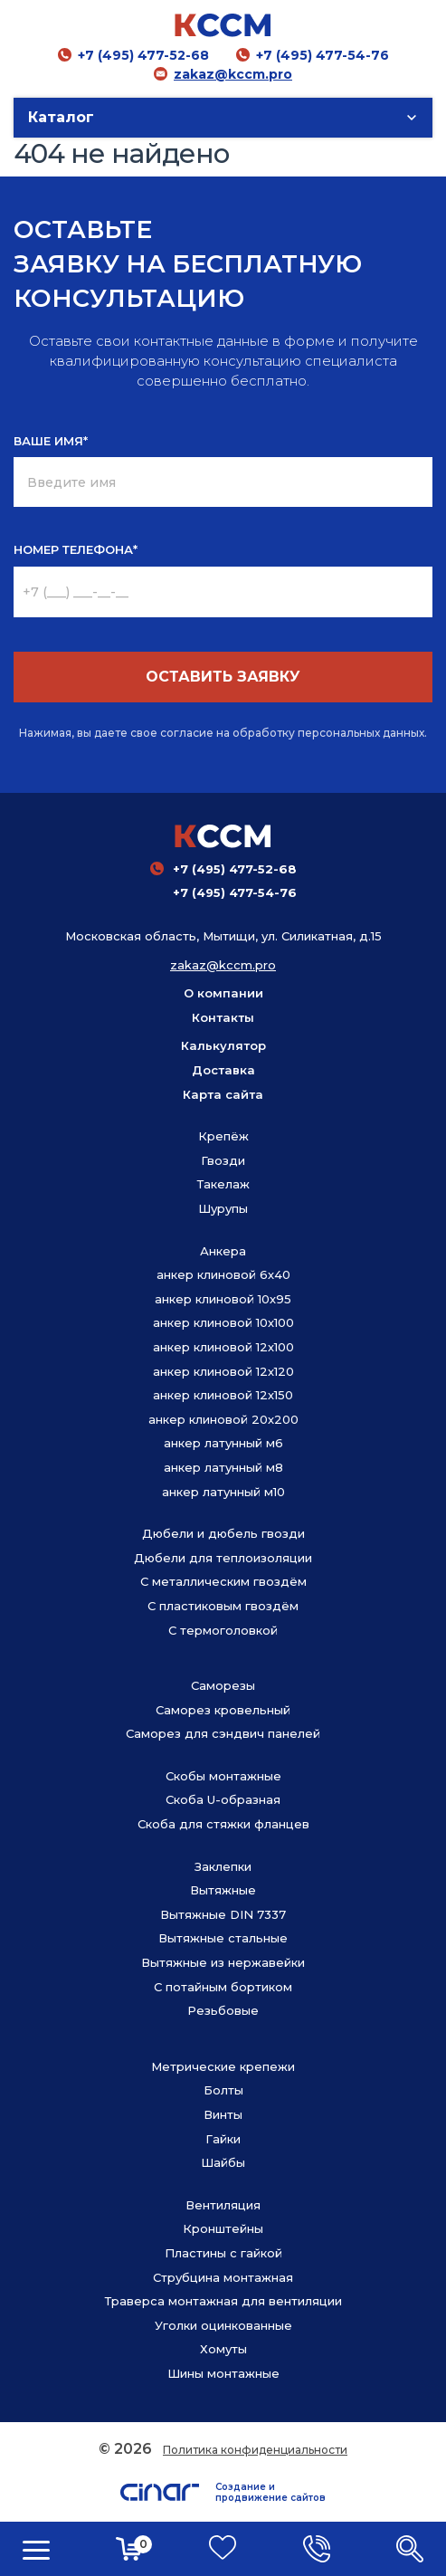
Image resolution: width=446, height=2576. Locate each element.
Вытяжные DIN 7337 (223, 1914)
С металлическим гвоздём (223, 1581)
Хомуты (223, 2349)
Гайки (223, 2139)
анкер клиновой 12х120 (223, 1371)
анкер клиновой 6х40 (223, 1274)
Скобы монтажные (223, 1776)
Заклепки (223, 1866)
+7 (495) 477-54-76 (322, 55)
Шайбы (223, 2162)
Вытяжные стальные (223, 1938)
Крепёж (223, 1136)
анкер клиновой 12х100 (223, 1347)
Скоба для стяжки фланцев (223, 1824)
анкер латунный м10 (223, 1491)
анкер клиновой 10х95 (223, 1299)
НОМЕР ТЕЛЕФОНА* (76, 549)
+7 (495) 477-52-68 (143, 55)
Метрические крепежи (223, 2066)
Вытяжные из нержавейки (223, 1962)
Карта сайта (223, 1094)
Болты (223, 2090)
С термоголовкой (223, 1630)
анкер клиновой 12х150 (223, 1395)
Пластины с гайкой (223, 2253)
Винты (223, 2114)
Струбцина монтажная (223, 2277)
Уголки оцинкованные (223, 2325)
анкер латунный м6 (223, 1443)
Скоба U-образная (223, 1799)
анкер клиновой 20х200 (223, 1419)
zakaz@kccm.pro (233, 74)
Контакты (223, 1017)
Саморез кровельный (223, 1710)
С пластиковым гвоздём (223, 1605)
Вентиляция (223, 2205)
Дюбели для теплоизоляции (223, 1557)
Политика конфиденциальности (255, 2450)
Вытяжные (223, 1890)
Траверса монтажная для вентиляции (223, 2301)
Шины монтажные (223, 2373)
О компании (223, 993)
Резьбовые (223, 2010)
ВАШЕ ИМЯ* (51, 441)
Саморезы (223, 1685)
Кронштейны (223, 2228)
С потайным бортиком (223, 1987)
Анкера (223, 1251)
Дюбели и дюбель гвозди (223, 1533)
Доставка (223, 1070)
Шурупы (223, 1208)
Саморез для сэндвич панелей (223, 1733)
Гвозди (223, 1160)
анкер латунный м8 (223, 1467)
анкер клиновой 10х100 (223, 1322)
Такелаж (223, 1184)
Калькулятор (223, 1045)
